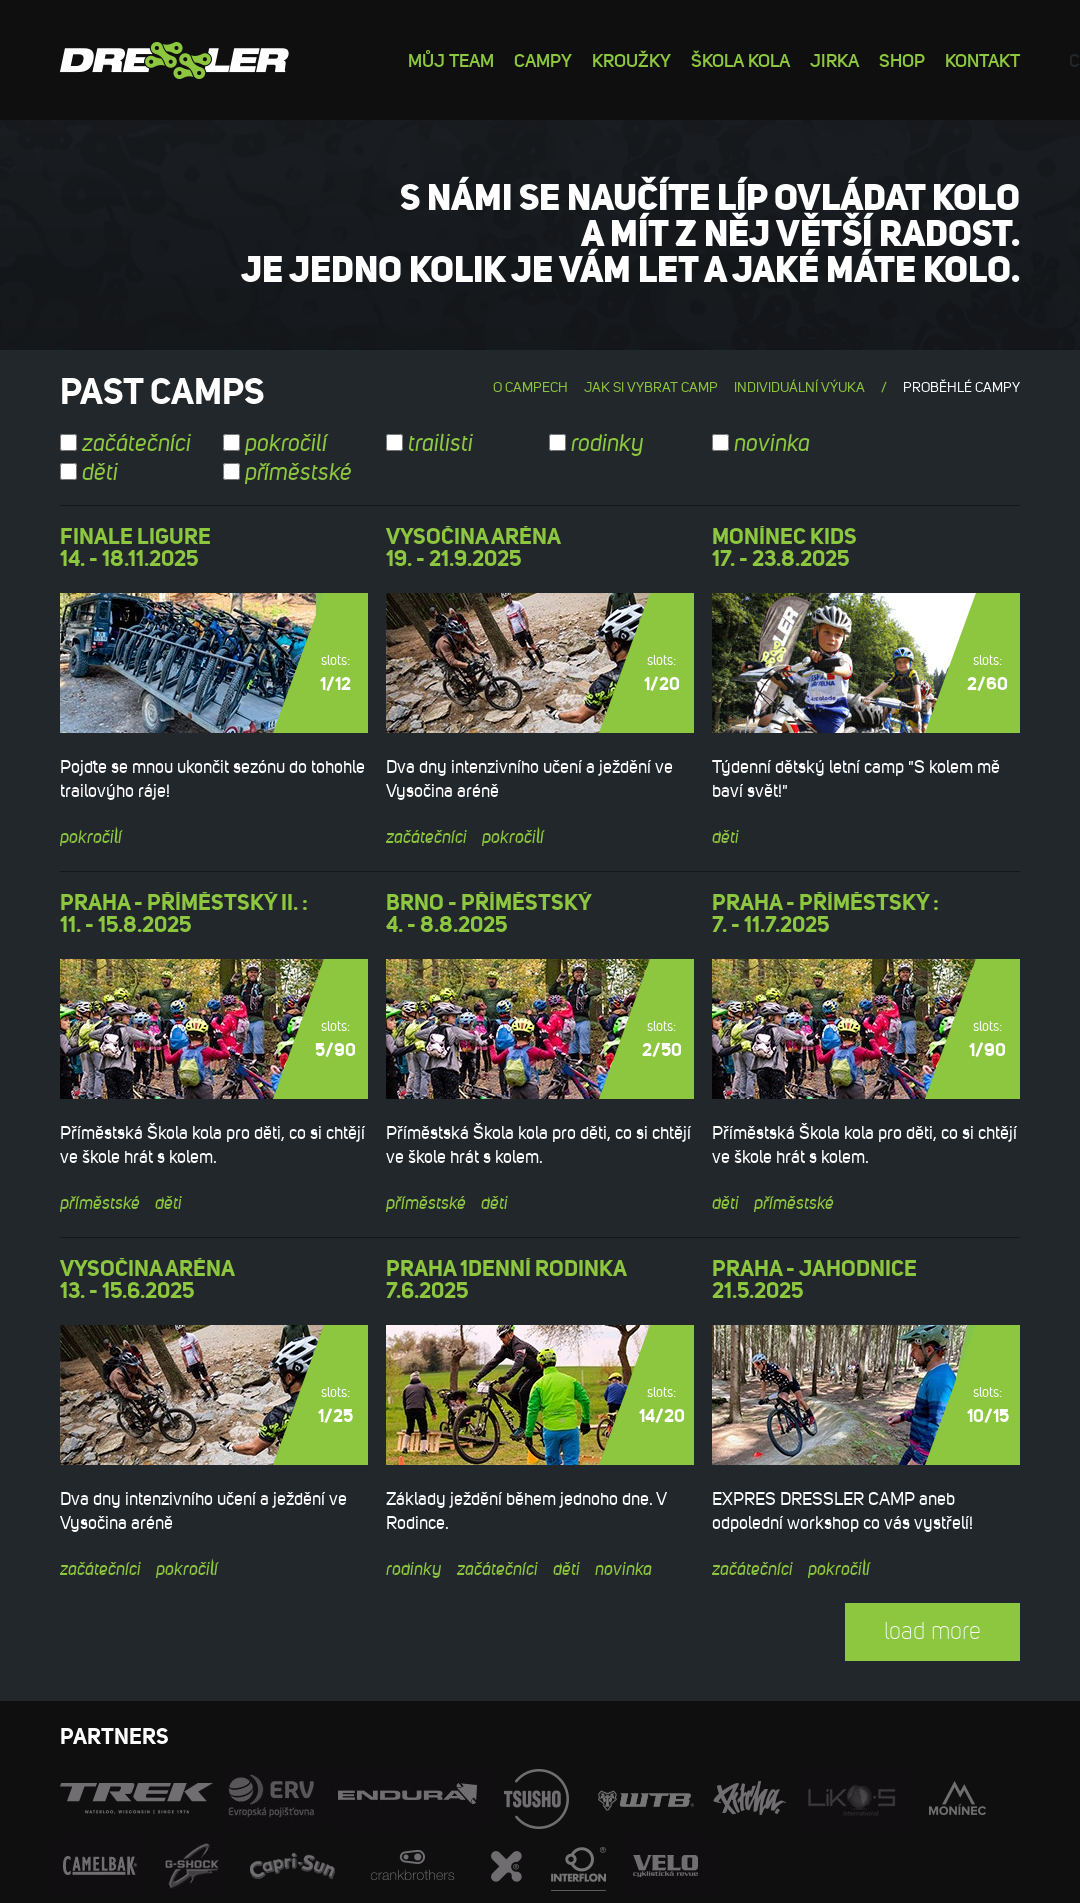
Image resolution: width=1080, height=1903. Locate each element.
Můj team (451, 59)
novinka (761, 444)
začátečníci (125, 444)
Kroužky (631, 59)
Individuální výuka (799, 387)
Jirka (834, 59)
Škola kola (740, 59)
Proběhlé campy (961, 387)
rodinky (596, 444)
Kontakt (982, 59)
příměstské (287, 473)
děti (89, 473)
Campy (543, 59)
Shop (902, 59)
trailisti (429, 444)
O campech (530, 387)
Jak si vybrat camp (651, 387)
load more (932, 1631)
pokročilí (275, 444)
